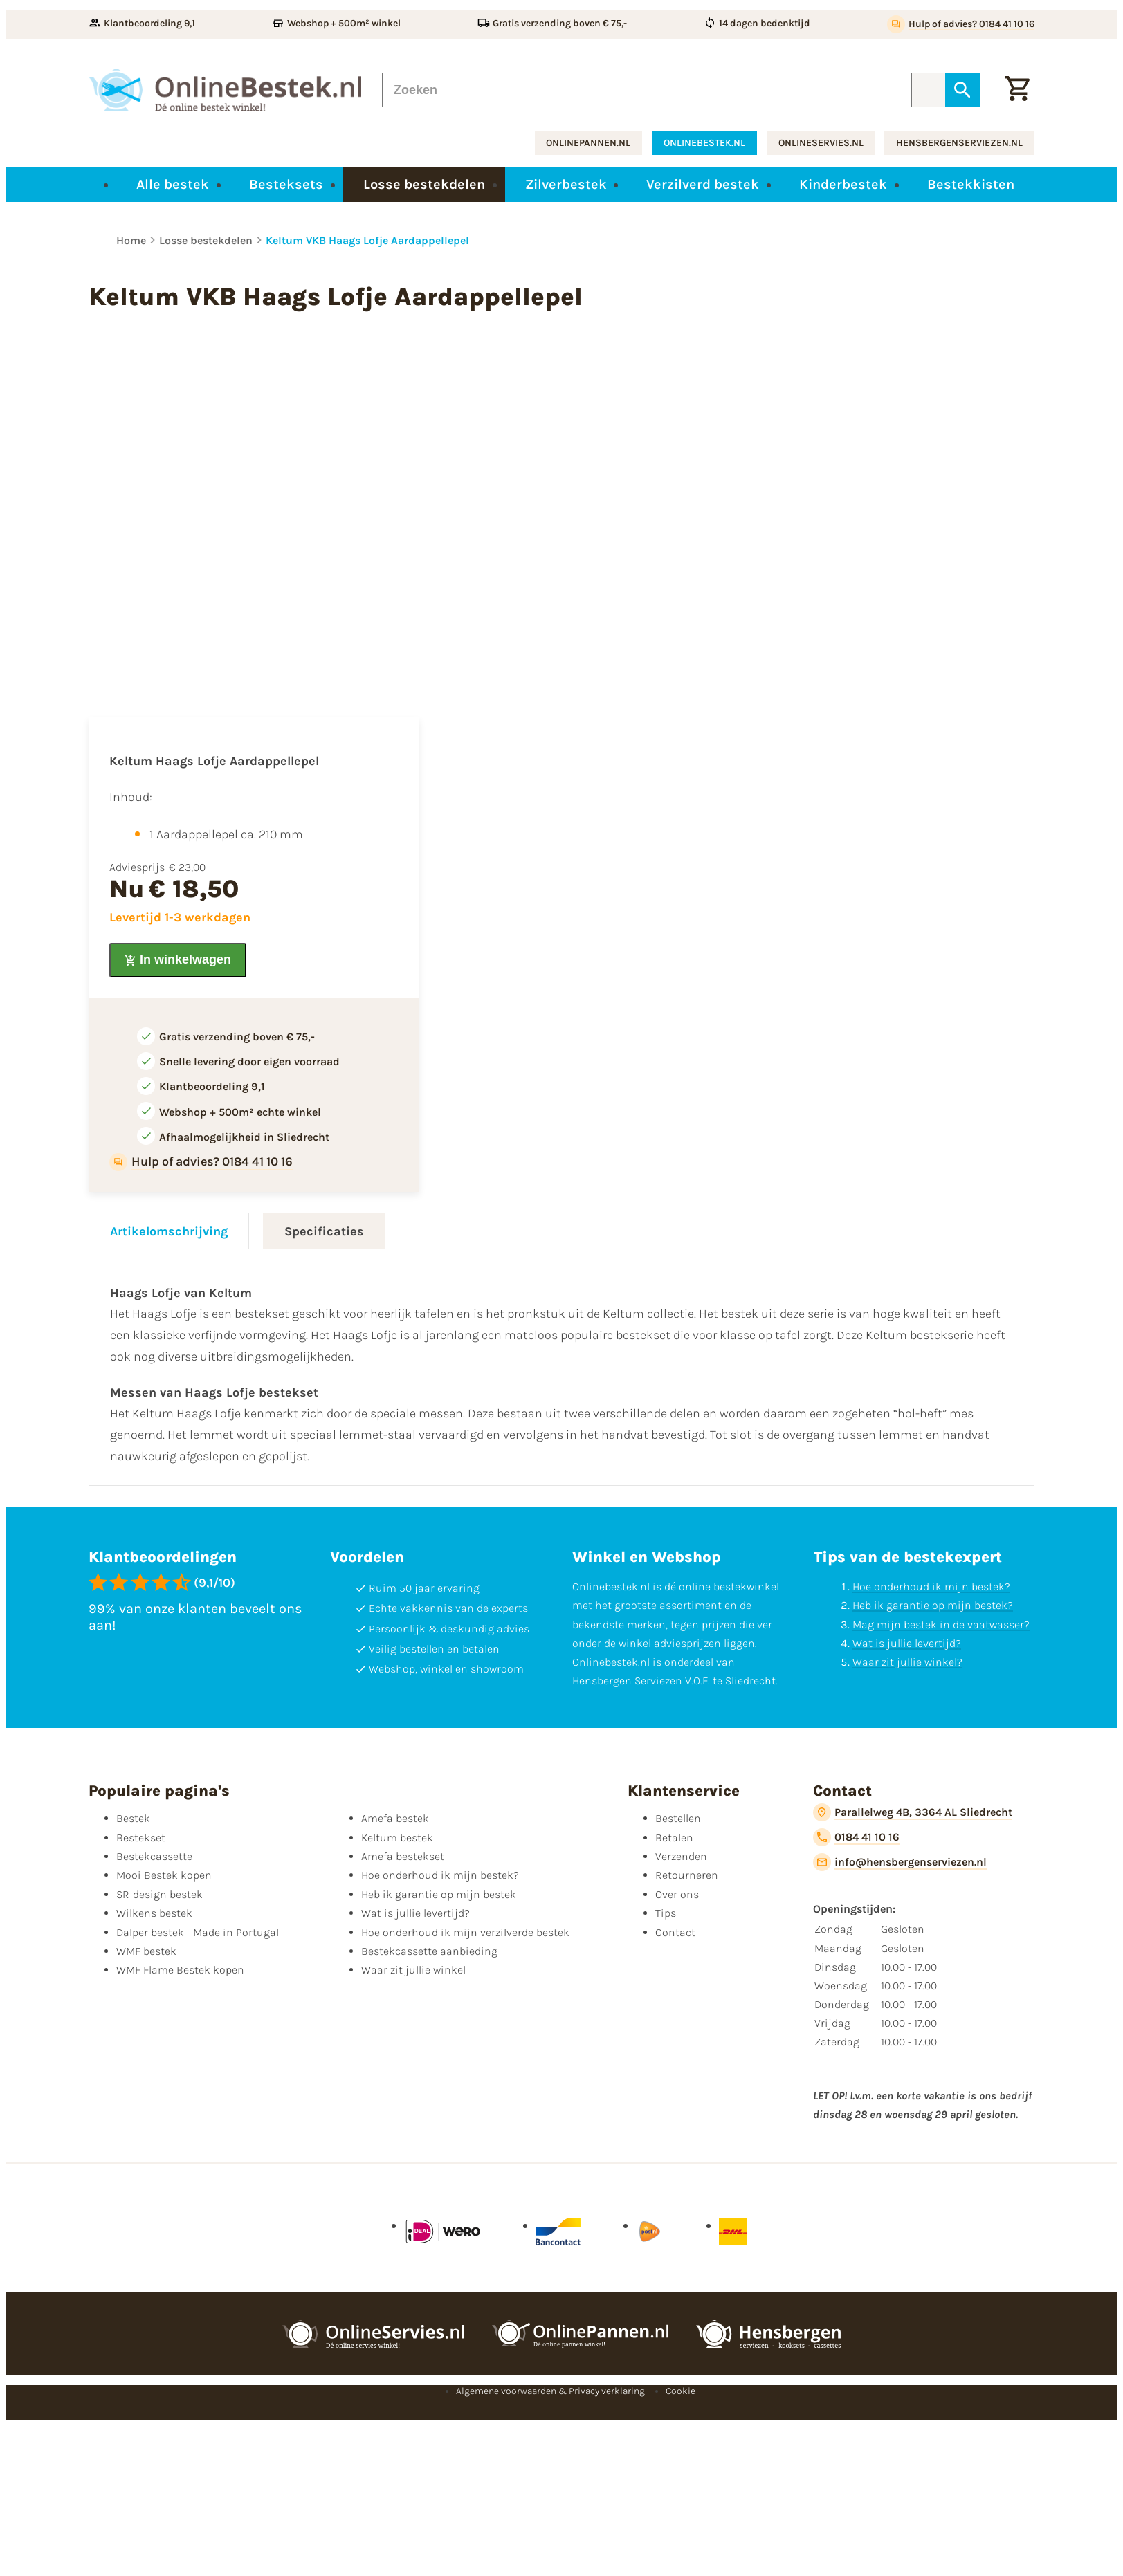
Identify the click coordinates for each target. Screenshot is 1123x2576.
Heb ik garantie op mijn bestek (438, 1894)
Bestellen (678, 1818)
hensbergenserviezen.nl (959, 143)
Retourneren (686, 1875)
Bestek (133, 1818)
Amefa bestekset (402, 1856)
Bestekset (140, 1837)
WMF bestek (146, 1951)
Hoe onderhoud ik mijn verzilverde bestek (465, 1932)
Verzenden (681, 1856)
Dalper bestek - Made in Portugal (197, 1932)
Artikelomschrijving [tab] (169, 1231)
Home (131, 240)
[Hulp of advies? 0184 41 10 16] (960, 24)
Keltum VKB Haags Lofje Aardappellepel (367, 240)
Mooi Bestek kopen (164, 1875)
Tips (665, 1913)
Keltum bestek (397, 1837)
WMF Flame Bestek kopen (180, 1969)
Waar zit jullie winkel (413, 1969)
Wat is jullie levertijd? (906, 1643)
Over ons (677, 1894)
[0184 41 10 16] (856, 1837)
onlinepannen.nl (588, 143)
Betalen (674, 1837)
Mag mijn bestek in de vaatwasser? (941, 1624)
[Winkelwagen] (1017, 90)
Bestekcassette (154, 1856)
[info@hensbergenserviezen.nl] (900, 1862)
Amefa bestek (395, 1818)
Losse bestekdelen (206, 240)
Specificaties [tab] (324, 1231)
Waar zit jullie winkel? (907, 1661)
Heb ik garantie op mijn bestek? (932, 1605)
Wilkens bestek (154, 1913)
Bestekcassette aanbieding (429, 1951)
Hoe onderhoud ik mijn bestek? (931, 1586)
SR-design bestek (159, 1894)
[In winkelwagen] (177, 960)
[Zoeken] (646, 90)
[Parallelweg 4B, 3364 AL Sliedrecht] (912, 1812)
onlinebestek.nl (704, 143)
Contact (675, 1932)
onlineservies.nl (821, 143)
